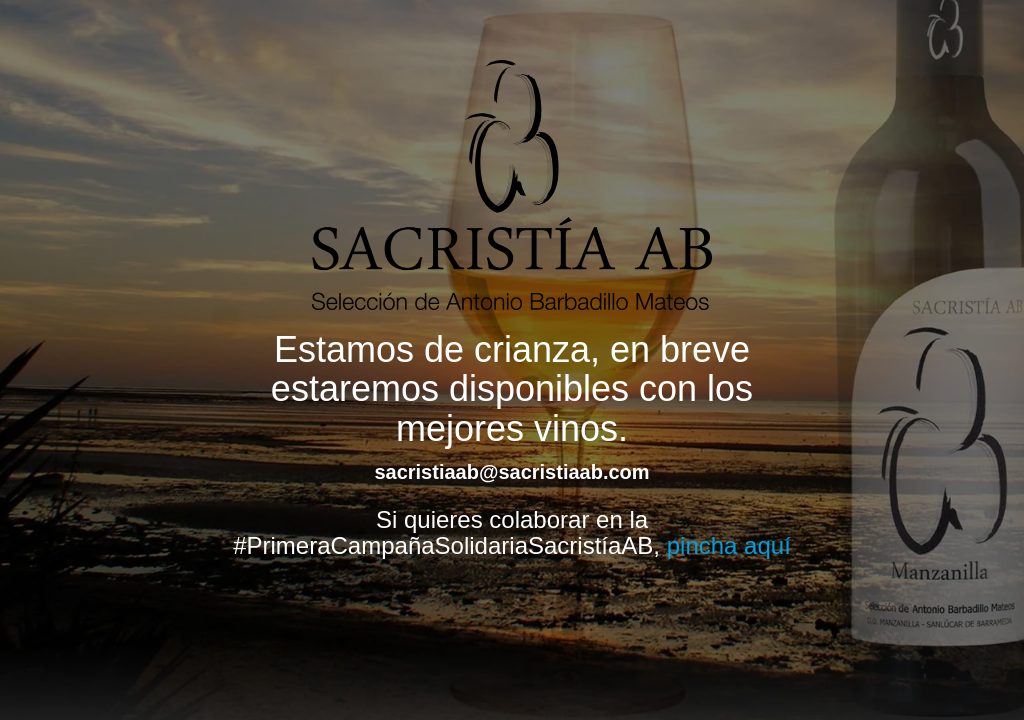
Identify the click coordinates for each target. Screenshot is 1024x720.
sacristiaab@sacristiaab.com (511, 472)
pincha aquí (729, 545)
